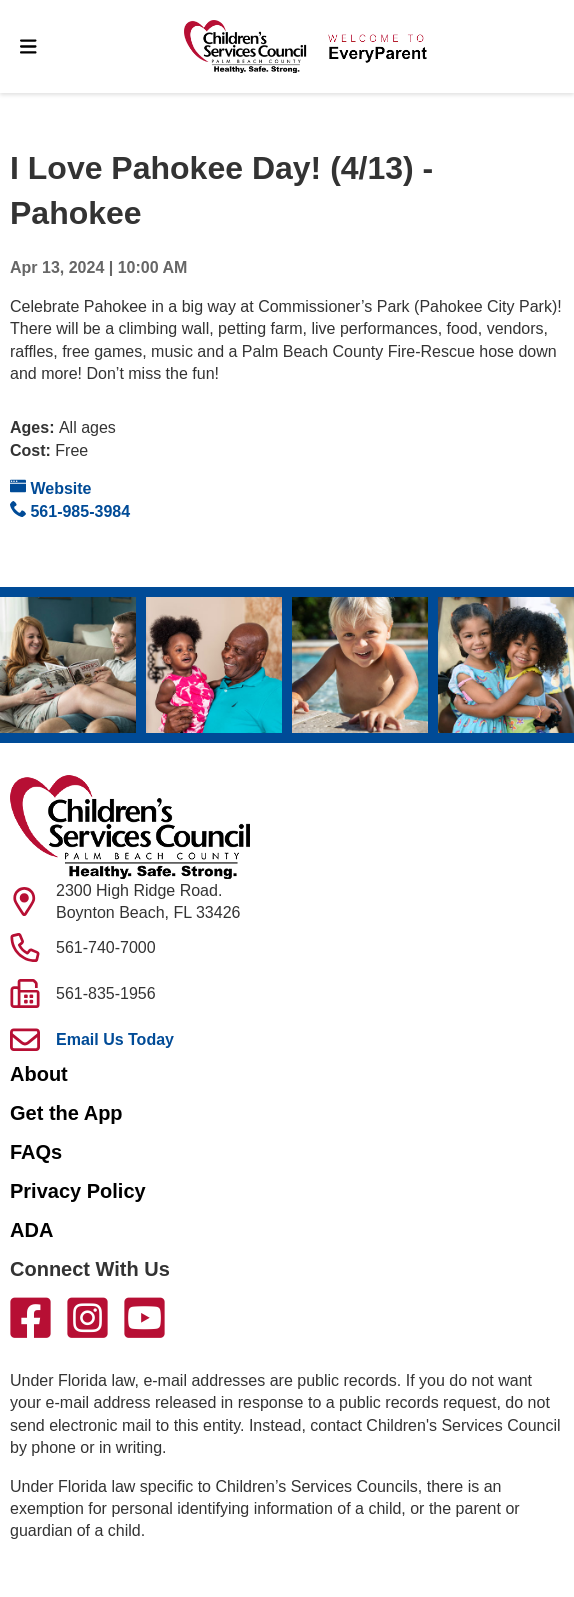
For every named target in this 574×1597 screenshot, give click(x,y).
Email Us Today (115, 1039)
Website (51, 487)
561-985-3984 (70, 510)
